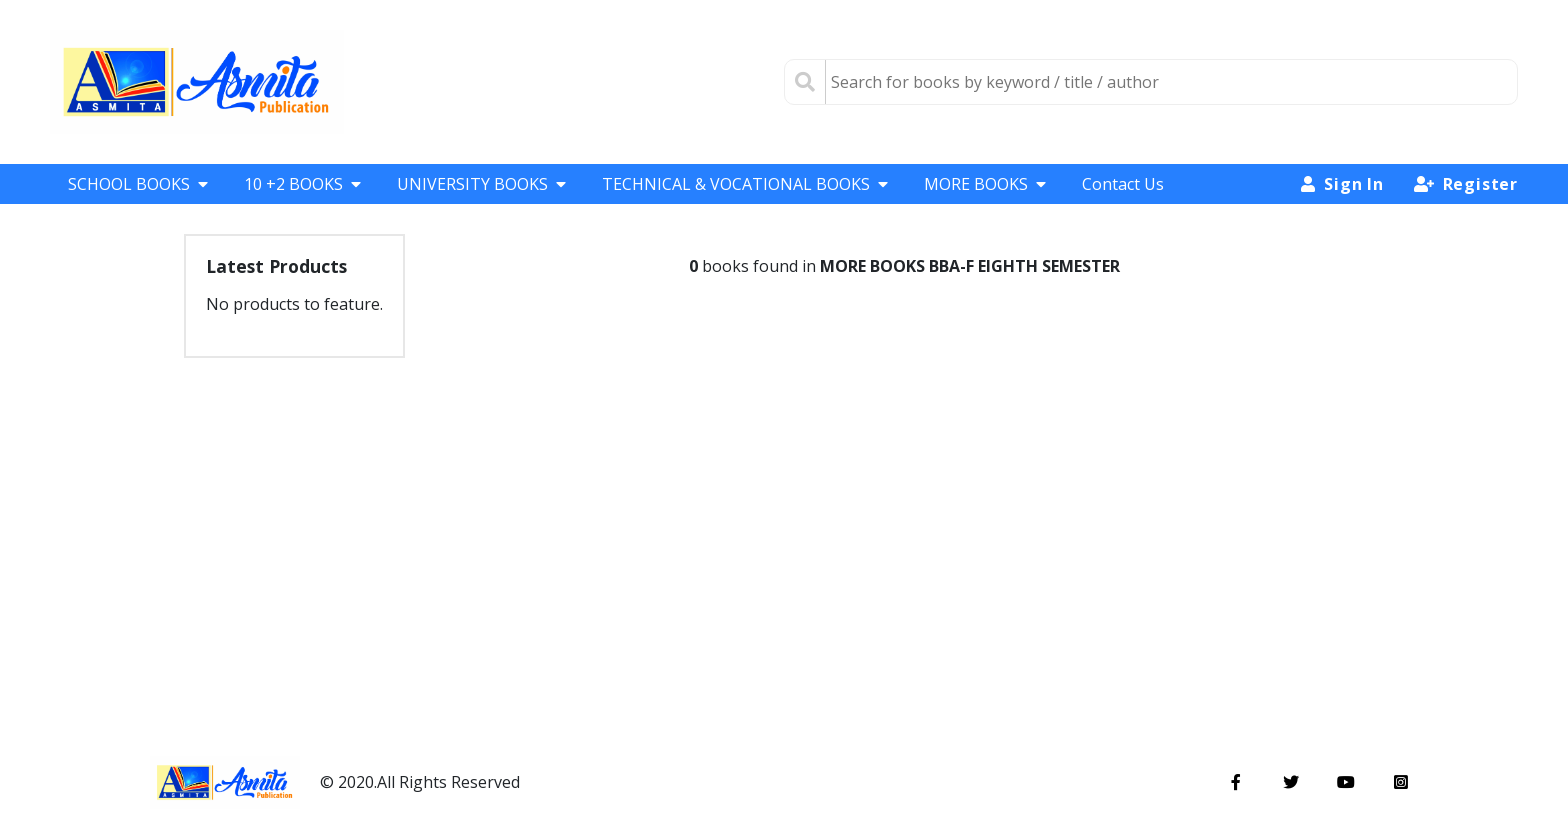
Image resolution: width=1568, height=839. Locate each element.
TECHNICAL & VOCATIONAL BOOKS (745, 184)
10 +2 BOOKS (302, 184)
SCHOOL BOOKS (138, 184)
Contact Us (1123, 184)
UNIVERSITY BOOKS (481, 184)
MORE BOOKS (985, 184)
